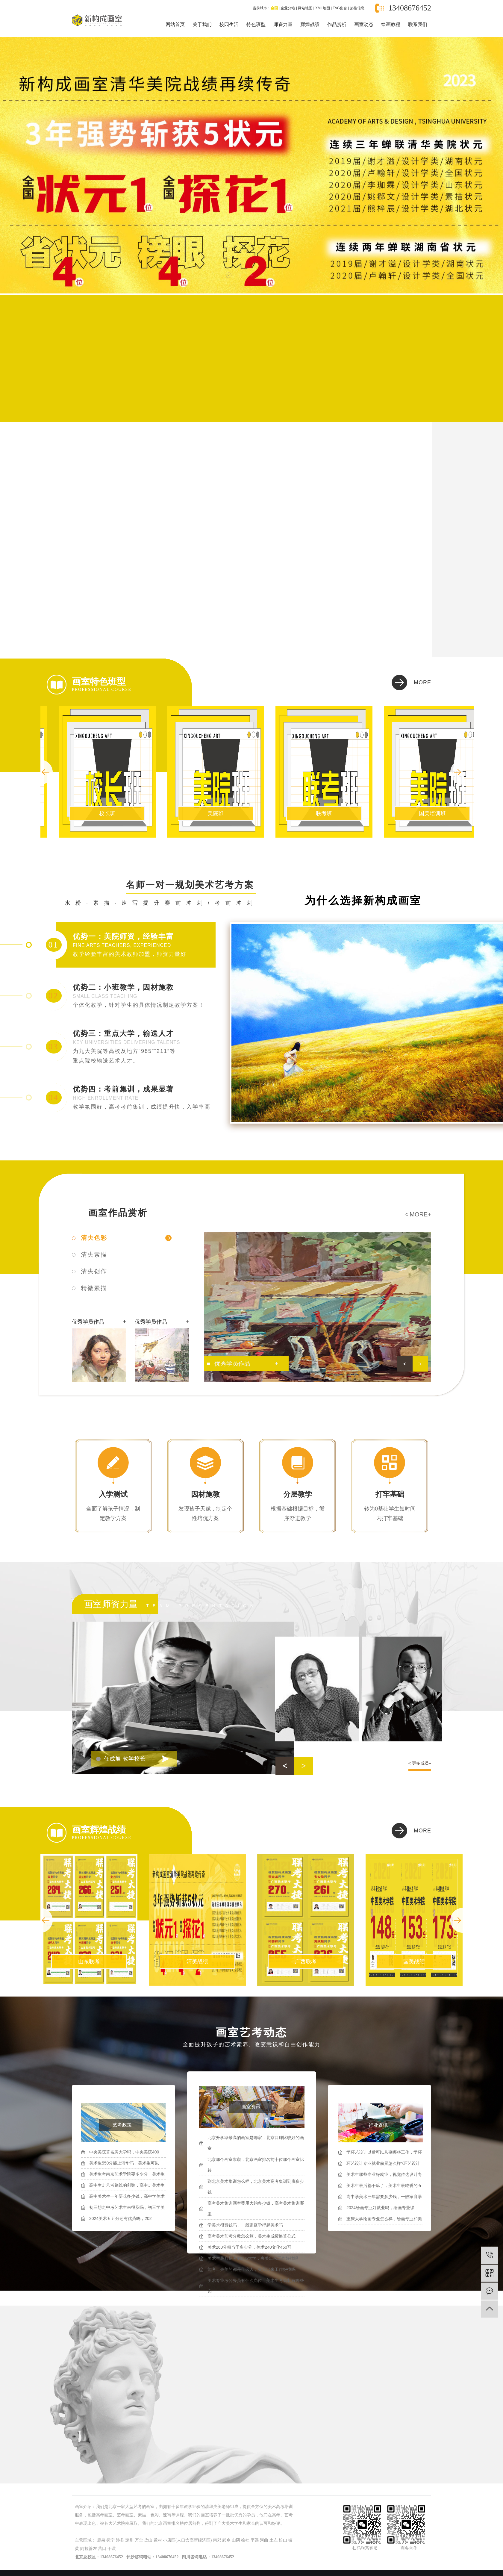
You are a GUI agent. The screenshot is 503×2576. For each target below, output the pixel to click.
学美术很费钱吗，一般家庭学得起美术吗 (245, 2225)
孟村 (158, 2540)
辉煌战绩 (309, 24)
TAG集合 (340, 8)
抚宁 (110, 2540)
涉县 (120, 2540)
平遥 (255, 2540)
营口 (102, 2548)
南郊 (217, 2540)
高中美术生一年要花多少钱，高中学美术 (127, 2196)
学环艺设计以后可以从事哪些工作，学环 (384, 2152)
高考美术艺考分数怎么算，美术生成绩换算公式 (251, 2236)
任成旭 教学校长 (125, 1759)
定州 (129, 2540)
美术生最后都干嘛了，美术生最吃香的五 (384, 2185)
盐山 (148, 2540)
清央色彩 (94, 1237)
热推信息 (357, 8)
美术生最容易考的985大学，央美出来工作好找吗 (252, 2258)
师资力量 (283, 24)
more (422, 682)
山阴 (236, 2540)
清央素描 (94, 1254)
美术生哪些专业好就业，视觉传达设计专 (384, 2174)
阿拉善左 (88, 2548)
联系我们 (417, 24)
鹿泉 (101, 2540)
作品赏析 (336, 24)
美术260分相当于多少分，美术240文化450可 (249, 2247)
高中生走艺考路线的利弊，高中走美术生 (127, 2185)
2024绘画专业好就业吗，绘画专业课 (380, 2207)
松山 (283, 2540)
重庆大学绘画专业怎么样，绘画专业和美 (384, 2218)
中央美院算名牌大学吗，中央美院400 (124, 2152)
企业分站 (288, 8)
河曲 (264, 2540)
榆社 (245, 2540)
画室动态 (363, 24)
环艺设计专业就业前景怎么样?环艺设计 (383, 2163)
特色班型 (256, 24)
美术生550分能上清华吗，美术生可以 (124, 2163)
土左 (273, 2540)
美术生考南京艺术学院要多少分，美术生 (127, 2174)
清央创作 (94, 1271)
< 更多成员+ (419, 1763)
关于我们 (202, 24)
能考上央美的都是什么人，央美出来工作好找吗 (251, 2269)
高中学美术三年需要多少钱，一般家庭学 (384, 2196)
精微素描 (94, 1288)
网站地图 (305, 8)
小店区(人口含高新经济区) (187, 2540)
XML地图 (322, 8)
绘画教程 (390, 24)
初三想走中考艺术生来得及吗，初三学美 (127, 2207)
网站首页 (175, 24)
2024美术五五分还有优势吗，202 (120, 2218)
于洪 (111, 2548)
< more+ (417, 1214)
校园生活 (229, 24)
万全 (139, 2540)
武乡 (226, 2540)
